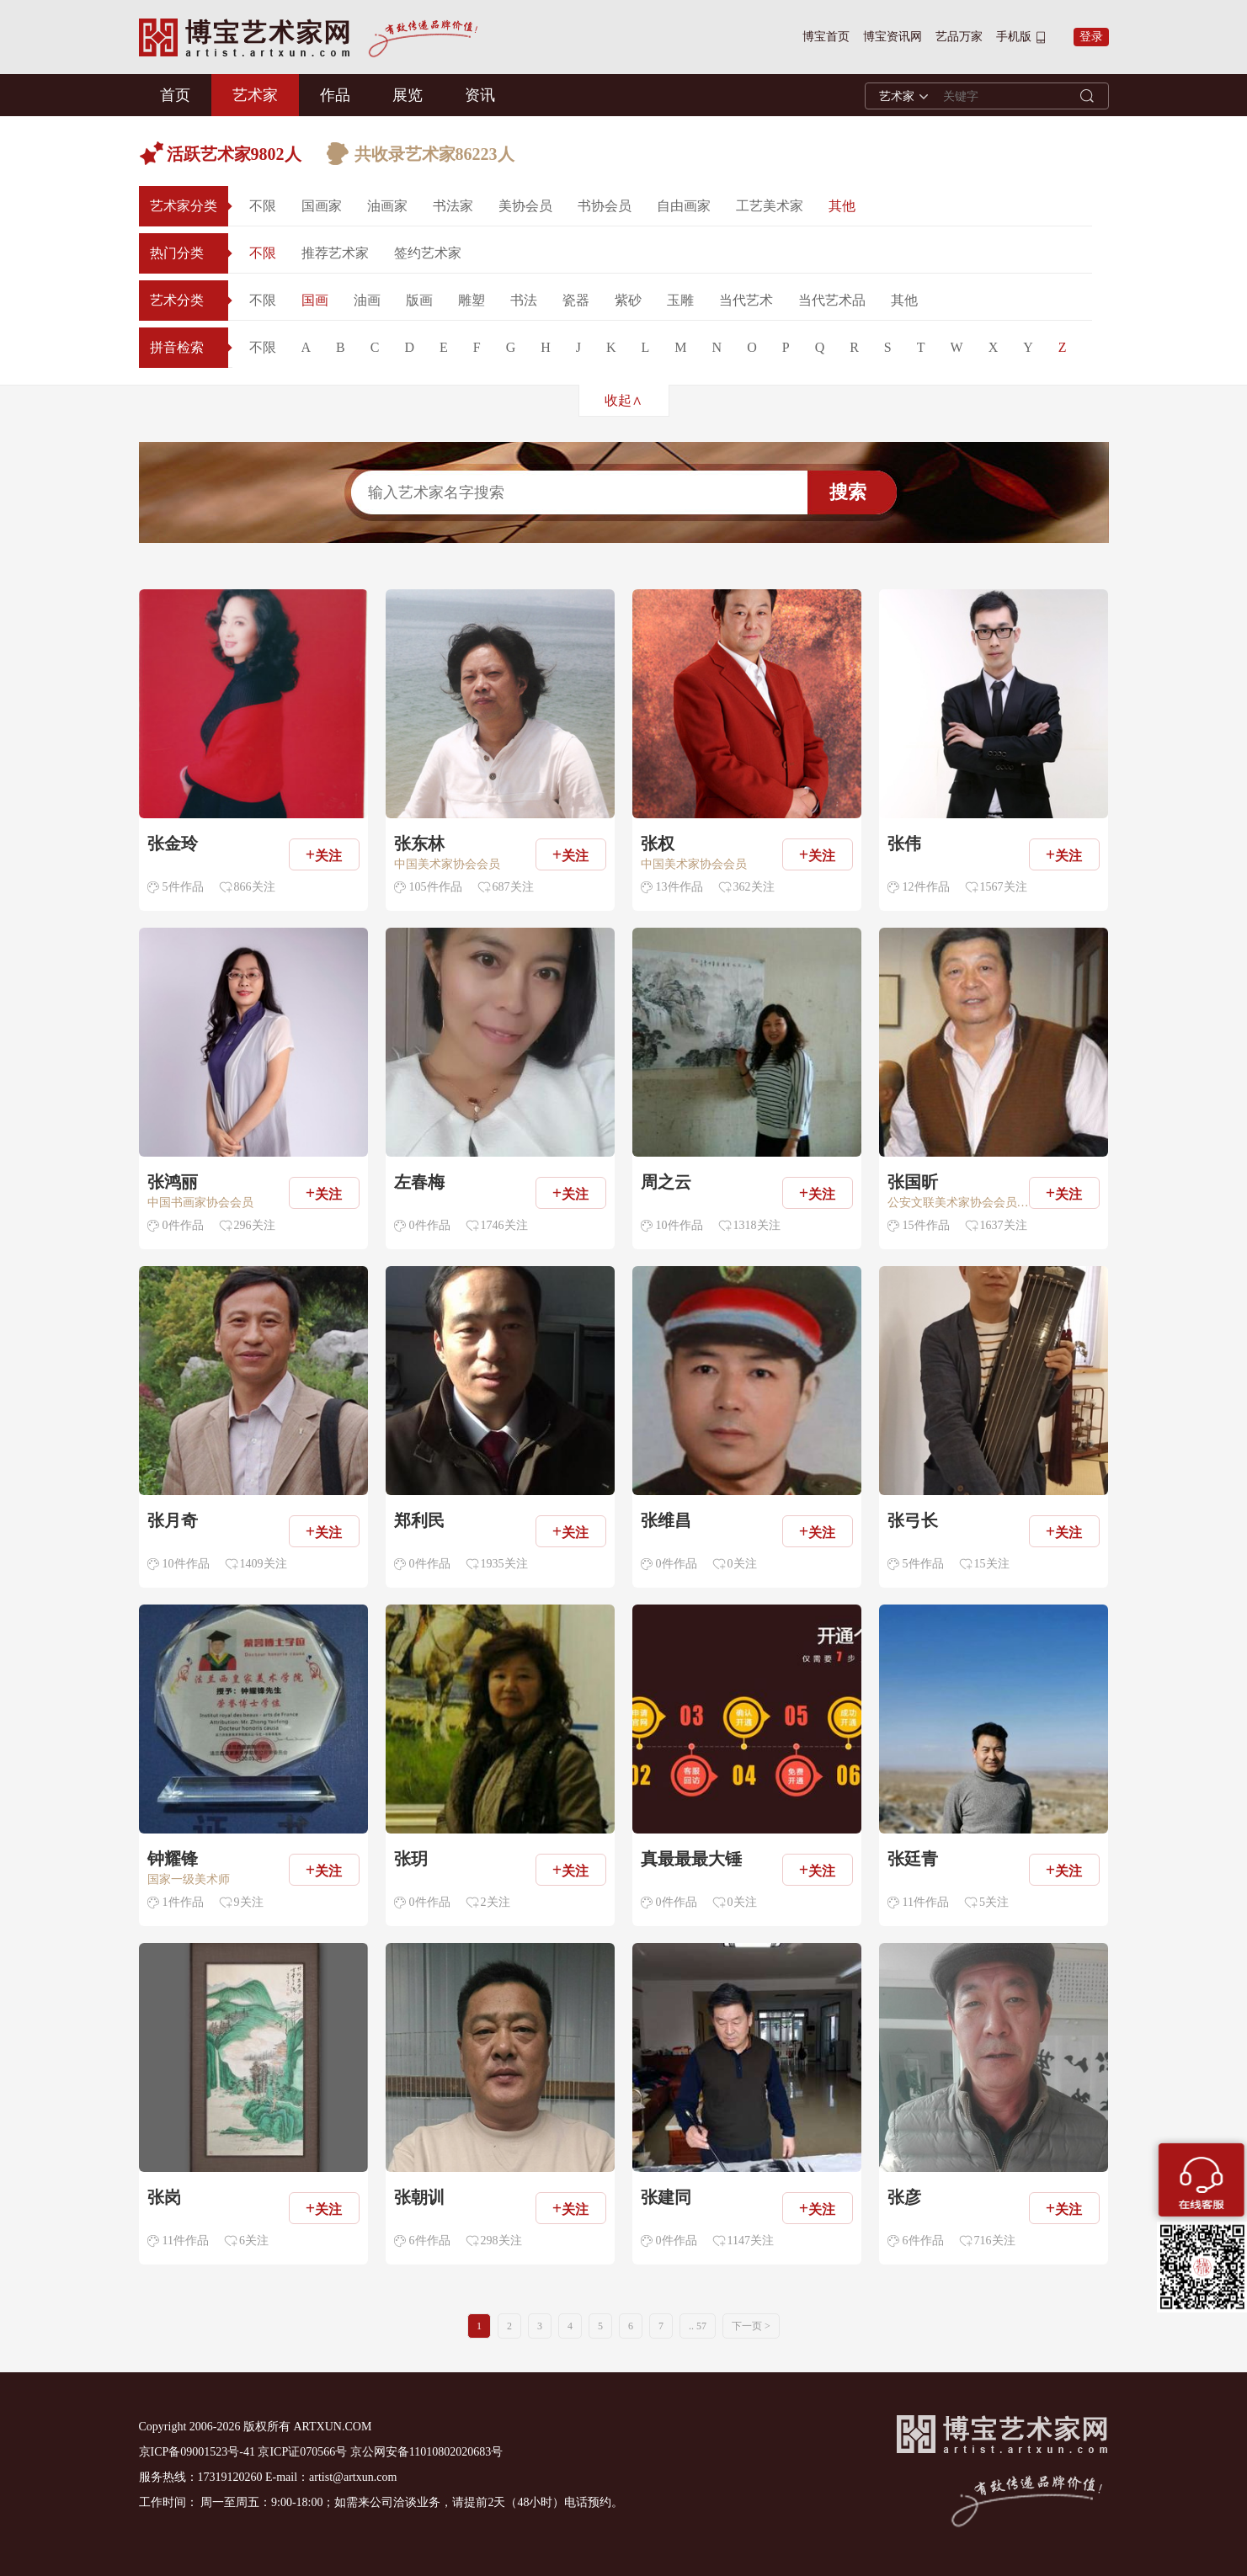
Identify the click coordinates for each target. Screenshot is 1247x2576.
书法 (523, 300)
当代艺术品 (832, 300)
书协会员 (604, 206)
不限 (262, 206)
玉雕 (680, 300)
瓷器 (575, 300)
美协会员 (525, 206)
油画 (367, 300)
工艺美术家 (769, 206)
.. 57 (697, 2326)
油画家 (387, 206)
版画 (419, 300)
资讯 (480, 95)
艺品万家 (959, 36)
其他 (842, 206)
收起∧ (623, 400)
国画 (314, 300)
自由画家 (684, 206)
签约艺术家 (427, 253)
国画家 (321, 206)
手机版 (1013, 36)
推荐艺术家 (335, 253)
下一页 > (751, 2326)
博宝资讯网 (892, 36)
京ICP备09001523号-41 (197, 2452)
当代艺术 (746, 300)
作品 (335, 95)
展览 (407, 95)
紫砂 (628, 300)
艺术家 (255, 95)
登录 (1091, 36)
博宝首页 (826, 36)
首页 (175, 95)
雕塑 (471, 300)
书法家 (453, 206)
